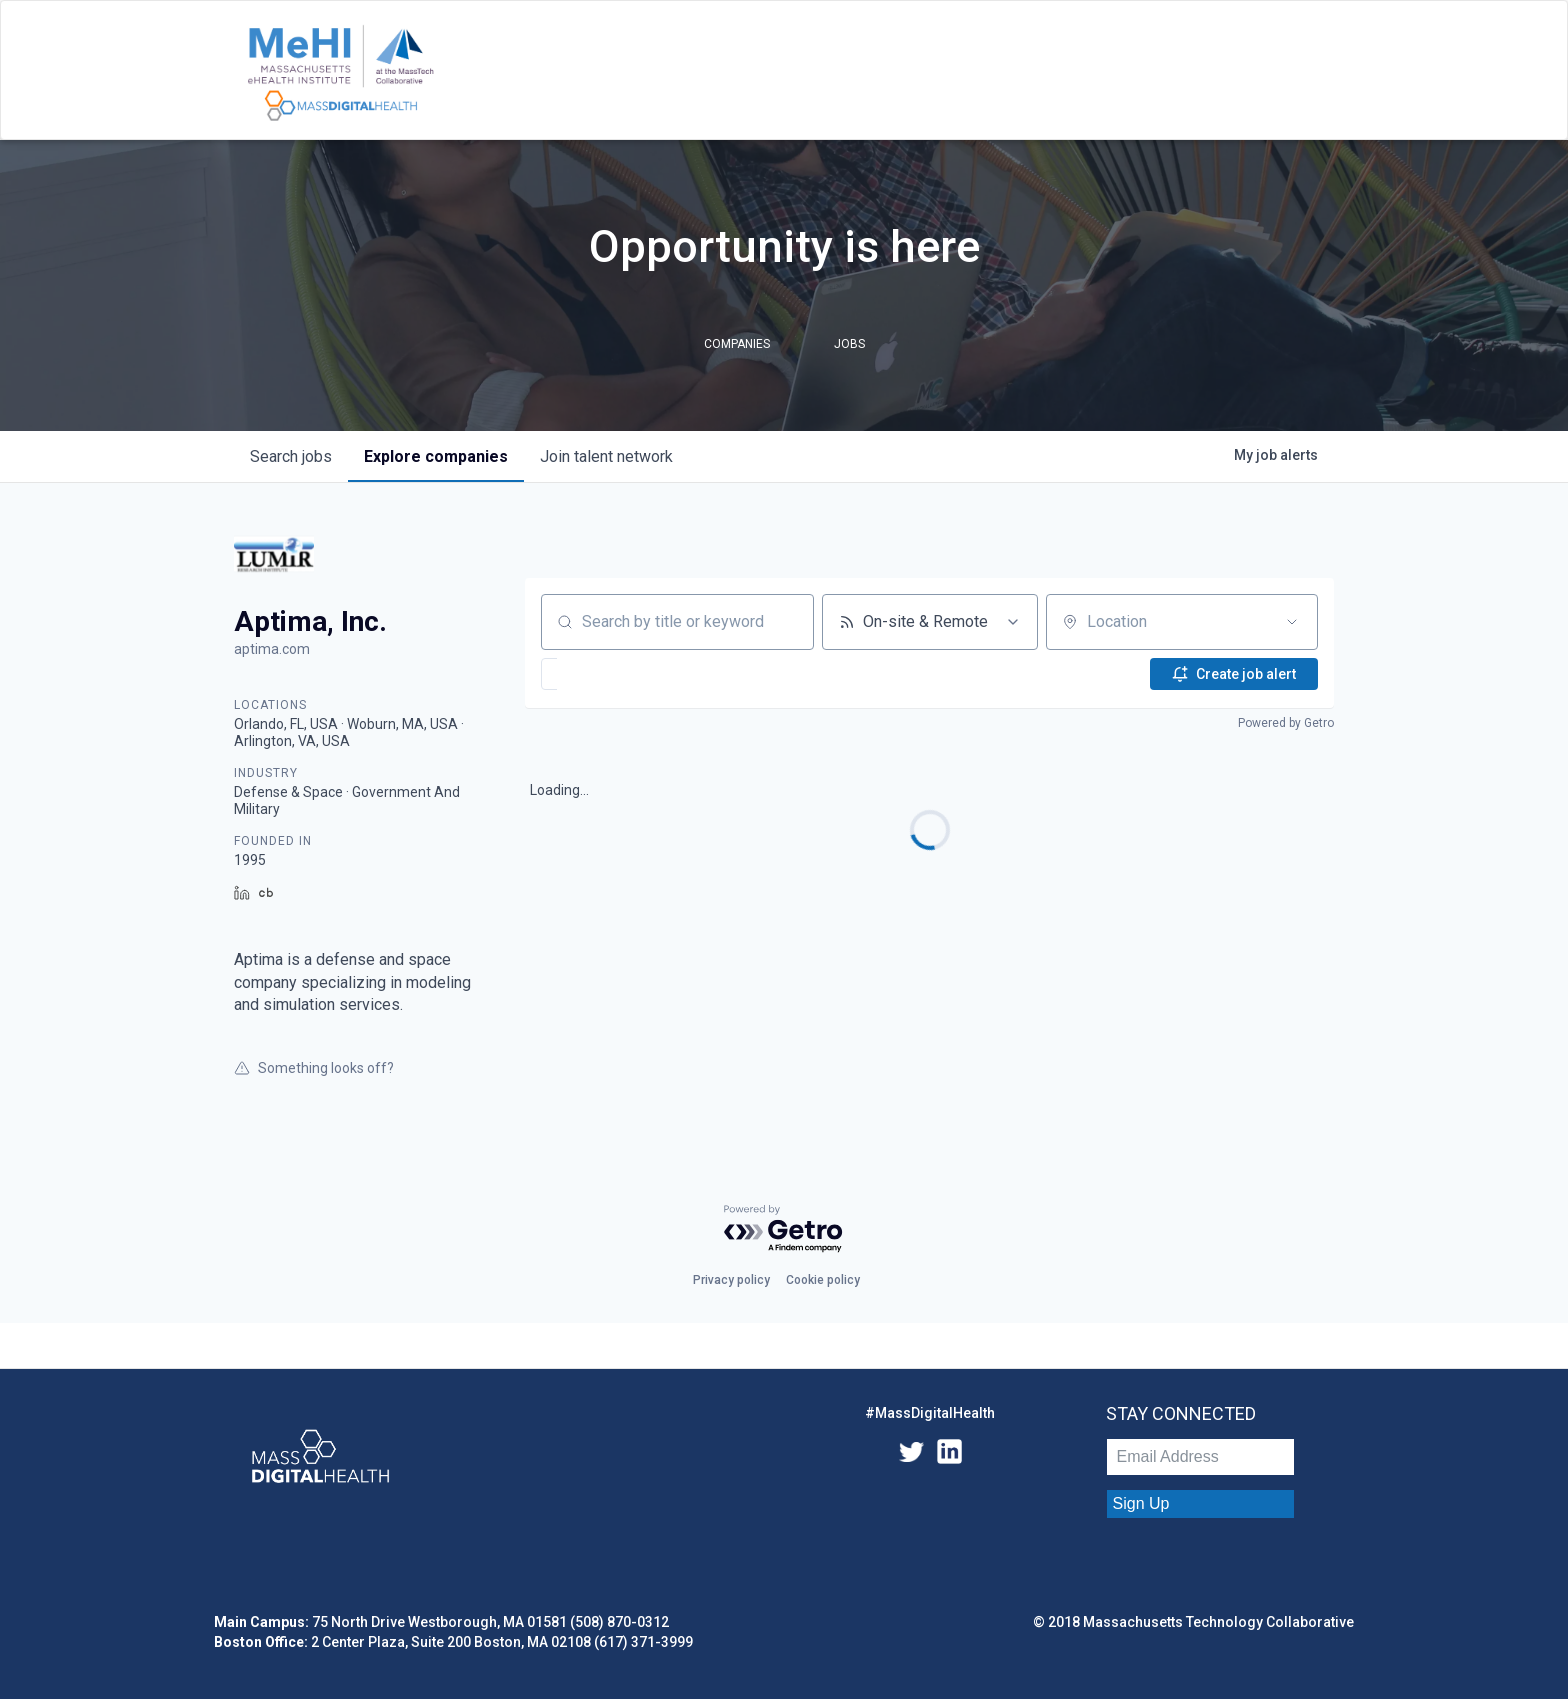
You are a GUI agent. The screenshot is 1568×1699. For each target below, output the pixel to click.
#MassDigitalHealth (930, 1413)
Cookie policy (823, 1280)
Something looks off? (314, 1068)
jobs (291, 456)
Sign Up (1141, 1503)
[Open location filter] (1292, 622)
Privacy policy (731, 1280)
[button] (609, 674)
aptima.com (272, 649)
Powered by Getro (1286, 723)
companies (436, 456)
